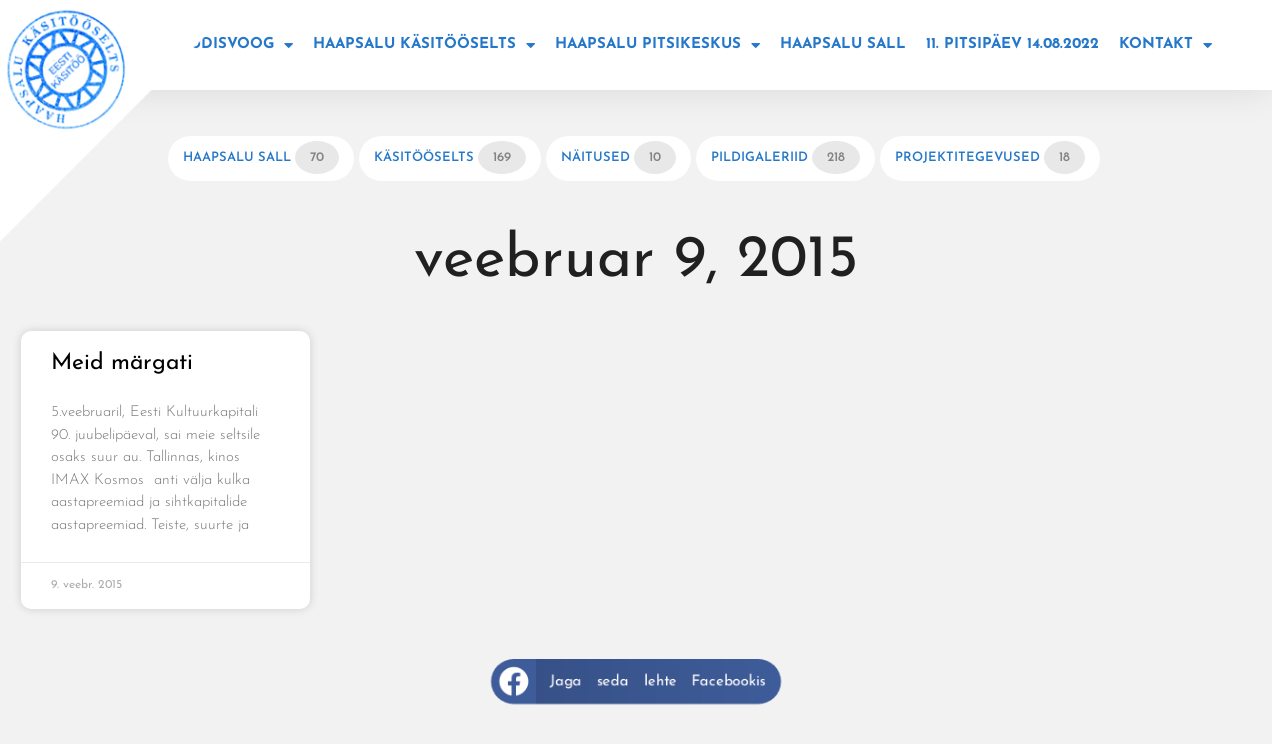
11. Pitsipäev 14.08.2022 (1012, 44)
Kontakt (1165, 45)
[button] (636, 681)
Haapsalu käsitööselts (424, 45)
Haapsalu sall (843, 44)
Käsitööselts (450, 157)
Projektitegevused (990, 157)
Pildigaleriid (785, 157)
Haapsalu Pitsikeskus (657, 45)
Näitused (618, 157)
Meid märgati (122, 363)
